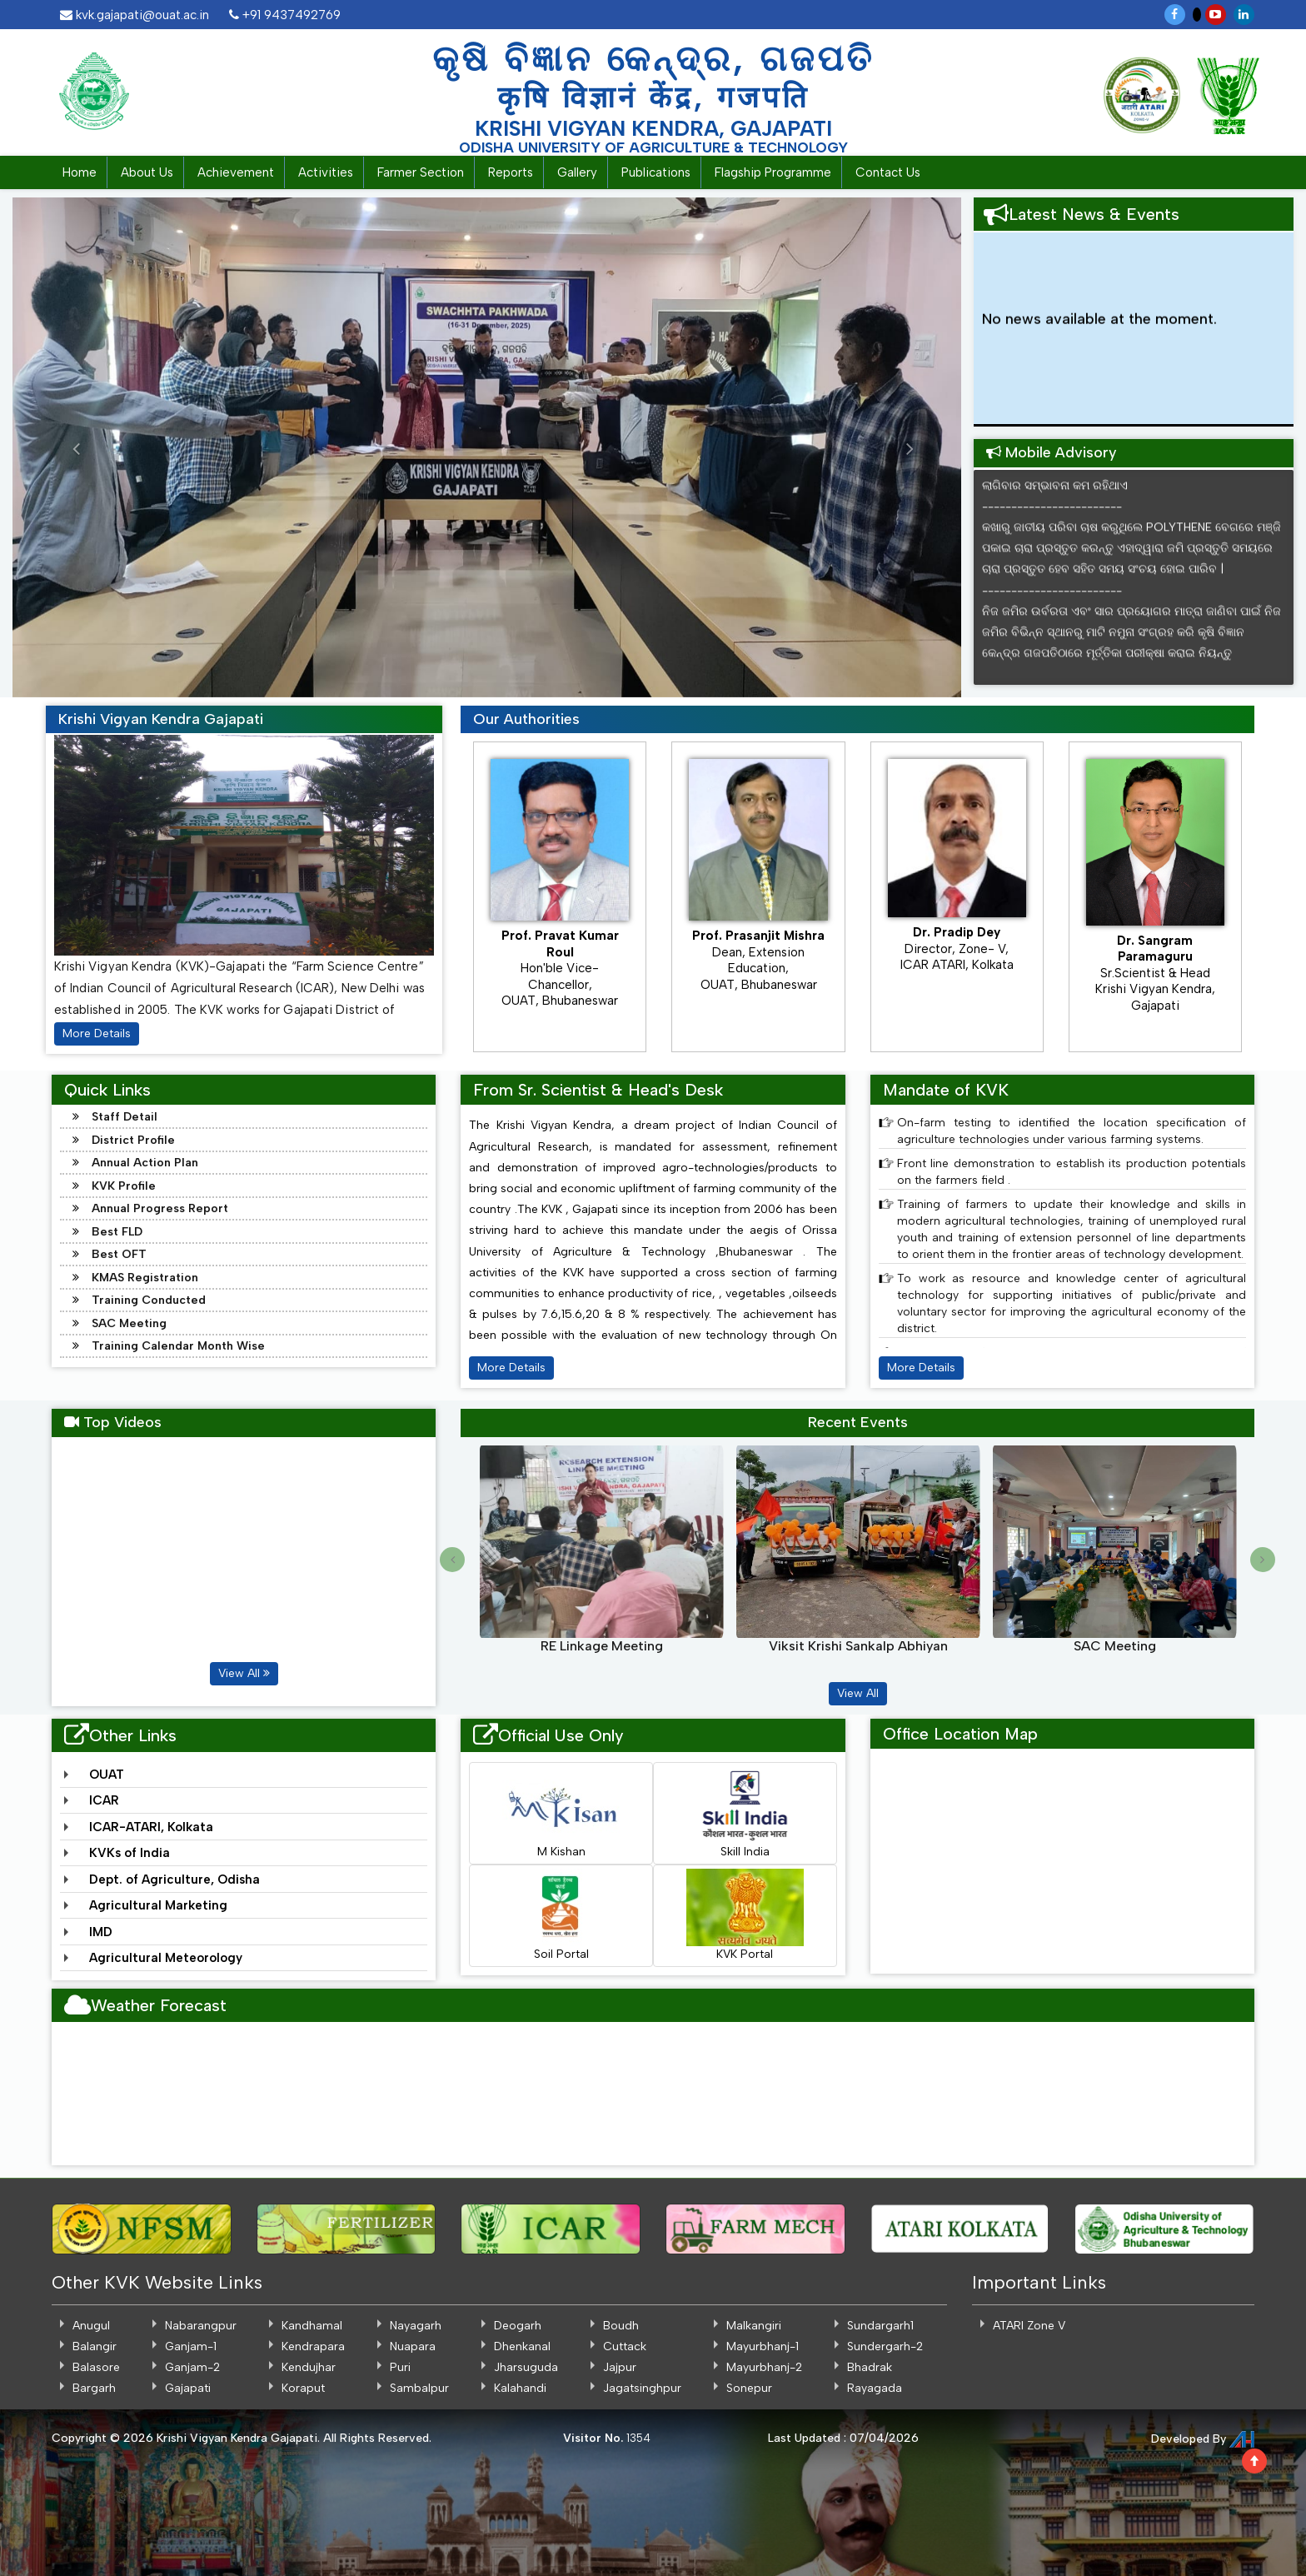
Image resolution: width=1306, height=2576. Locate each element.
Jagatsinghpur (642, 2388)
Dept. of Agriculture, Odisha (174, 1879)
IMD (100, 1932)
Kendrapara (313, 2346)
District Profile (133, 1140)
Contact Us (887, 172)
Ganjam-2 (192, 2367)
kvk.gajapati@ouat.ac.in (134, 14)
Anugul (91, 2326)
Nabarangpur (201, 2326)
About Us (147, 172)
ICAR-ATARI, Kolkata (151, 1827)
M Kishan (561, 1812)
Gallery (577, 172)
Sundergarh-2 (885, 2346)
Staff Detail (124, 1117)
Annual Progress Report (160, 1208)
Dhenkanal (522, 2346)
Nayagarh (415, 2326)
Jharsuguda (526, 2367)
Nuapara (413, 2346)
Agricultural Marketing (158, 1905)
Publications (655, 172)
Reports (510, 172)
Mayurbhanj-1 (762, 2346)
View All (244, 1673)
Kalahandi (520, 2388)
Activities (325, 172)
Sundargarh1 (880, 2326)
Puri (400, 2367)
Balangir (94, 2346)
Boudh (621, 2326)
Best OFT (119, 1254)
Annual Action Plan (145, 1163)
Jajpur (619, 2367)
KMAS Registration (145, 1278)
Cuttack (624, 2346)
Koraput (303, 2388)
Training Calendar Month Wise (178, 1346)
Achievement (235, 172)
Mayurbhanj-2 (764, 2367)
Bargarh (94, 2388)
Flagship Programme (773, 172)
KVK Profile (124, 1186)
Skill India (745, 1812)
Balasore (96, 2367)
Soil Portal (561, 1915)
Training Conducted (149, 1300)
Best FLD (117, 1232)
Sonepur (749, 2388)
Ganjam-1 (191, 2346)
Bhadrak (869, 2367)
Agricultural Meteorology (165, 1957)
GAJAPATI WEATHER (653, 2094)
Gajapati (188, 2388)
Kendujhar (309, 2367)
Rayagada (874, 2388)
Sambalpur (419, 2388)
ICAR (104, 1800)
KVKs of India (129, 1852)
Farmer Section (420, 172)
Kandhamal (312, 2326)
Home (79, 172)
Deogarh (517, 2326)
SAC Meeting (129, 1323)
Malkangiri (753, 2326)
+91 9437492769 (285, 14)
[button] (59, 447)
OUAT (106, 1774)
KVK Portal (745, 1915)
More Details (96, 1033)
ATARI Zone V (1029, 2326)
